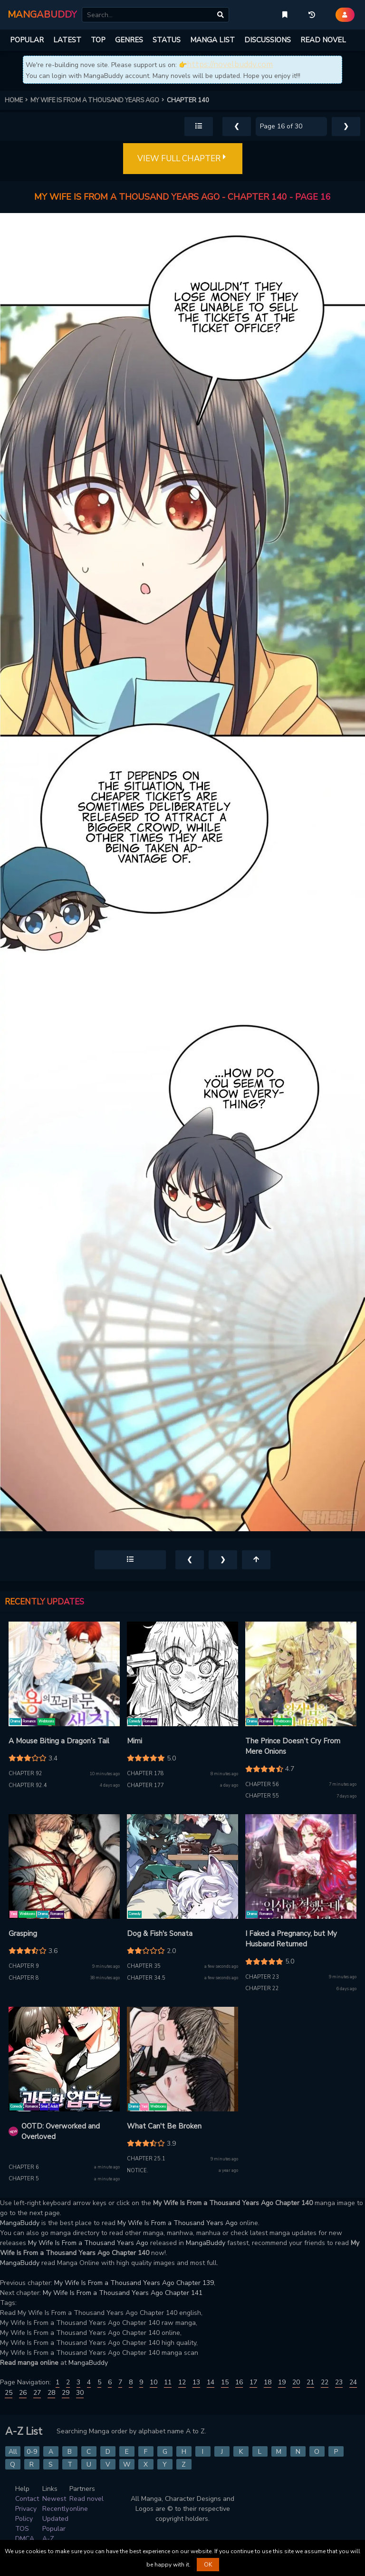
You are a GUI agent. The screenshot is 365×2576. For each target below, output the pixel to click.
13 (196, 2382)
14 (210, 2382)
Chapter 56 (262, 1784)
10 (153, 2382)
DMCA (24, 2538)
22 (324, 2382)
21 (310, 2382)
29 (65, 2392)
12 (182, 2382)
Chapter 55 (262, 1795)
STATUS (167, 40)
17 (253, 2382)
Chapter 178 (145, 1773)
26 (23, 2392)
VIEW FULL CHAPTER (182, 159)
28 (51, 2392)
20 (296, 2382)
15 (225, 2382)
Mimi (134, 1741)
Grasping (23, 1933)
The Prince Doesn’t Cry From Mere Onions (292, 1746)
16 (239, 2382)
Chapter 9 (24, 1966)
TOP (98, 40)
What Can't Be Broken (164, 2126)
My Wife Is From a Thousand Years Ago (177, 2222)
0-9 (32, 2451)
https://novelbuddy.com (230, 64)
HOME (17, 100)
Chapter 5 (24, 2178)
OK (208, 2564)
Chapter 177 (145, 1785)
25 (8, 2392)
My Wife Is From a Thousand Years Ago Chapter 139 (134, 2282)
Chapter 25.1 (146, 2158)
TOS (22, 2528)
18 (267, 2382)
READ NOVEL (323, 40)
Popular (54, 2528)
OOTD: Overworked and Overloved (60, 2131)
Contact (27, 2498)
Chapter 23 (262, 1977)
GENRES (129, 40)
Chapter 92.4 (28, 1785)
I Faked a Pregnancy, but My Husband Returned (291, 1939)
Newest (54, 2498)
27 (37, 2392)
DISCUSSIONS (267, 40)
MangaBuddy (19, 2222)
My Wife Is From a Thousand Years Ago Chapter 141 (122, 2292)
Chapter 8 (24, 1978)
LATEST (67, 40)
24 (353, 2382)
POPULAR (27, 40)
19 (282, 2382)
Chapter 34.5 (146, 1978)
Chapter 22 (262, 1988)
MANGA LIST (212, 40)
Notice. (137, 2170)
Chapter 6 (24, 2167)
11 (168, 2382)
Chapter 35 (144, 1966)
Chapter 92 (25, 1773)
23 (339, 2382)
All (13, 2451)
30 (80, 2392)
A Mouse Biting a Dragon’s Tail (59, 1741)
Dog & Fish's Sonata (159, 1933)
